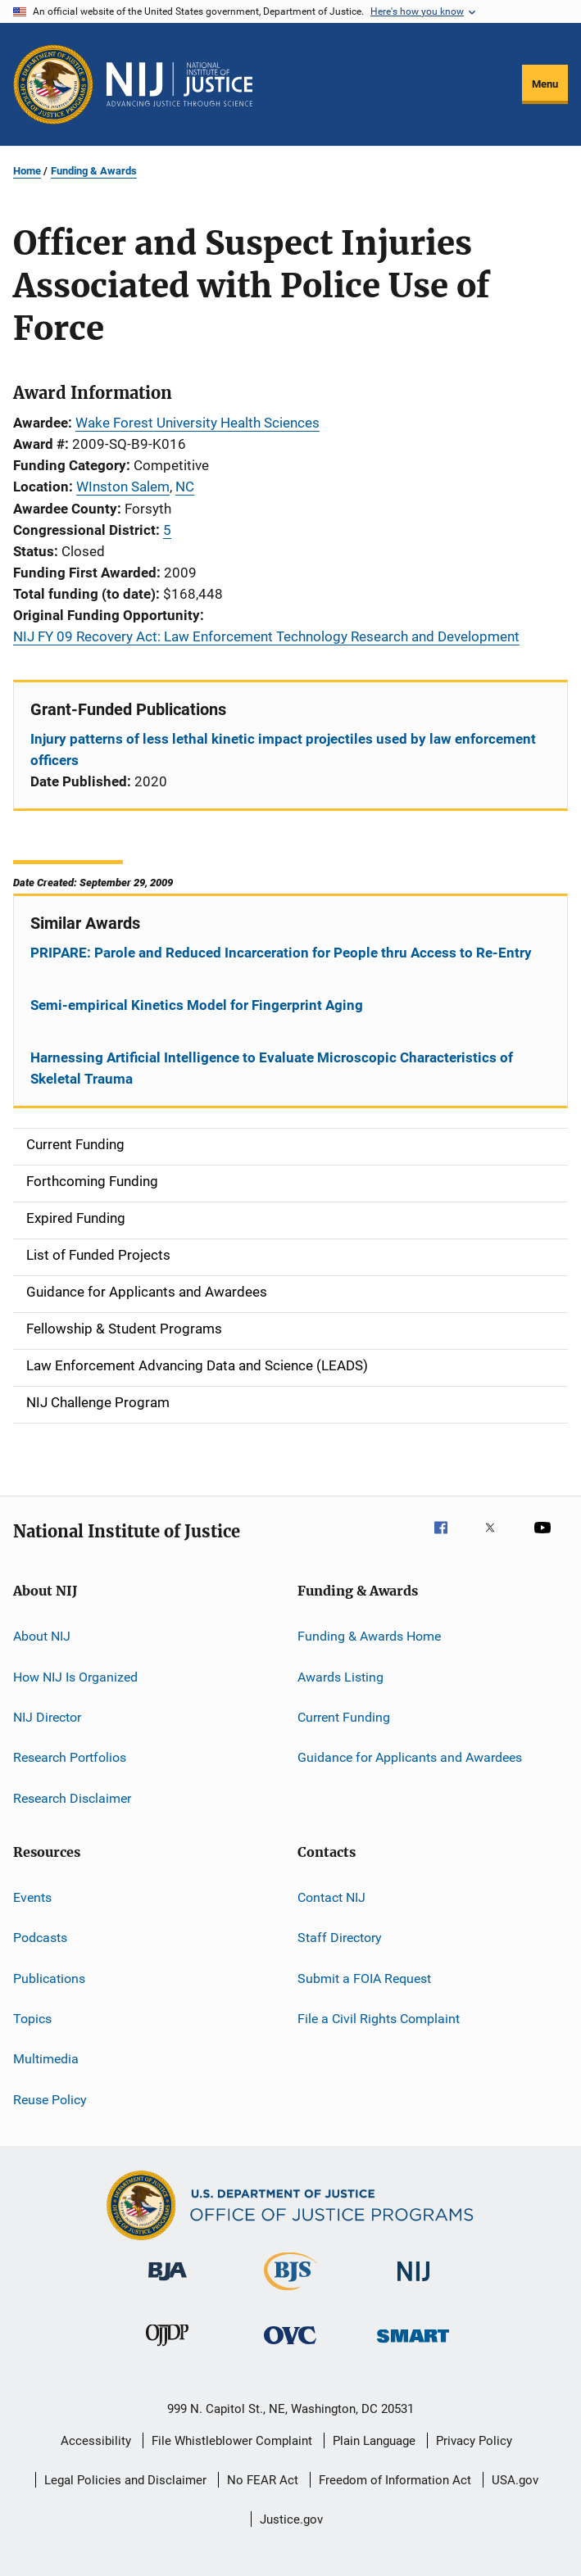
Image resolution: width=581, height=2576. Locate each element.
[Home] (179, 84)
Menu (545, 84)
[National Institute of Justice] (413, 2284)
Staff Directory (339, 1937)
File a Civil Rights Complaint (378, 2018)
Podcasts (40, 1937)
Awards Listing (340, 1676)
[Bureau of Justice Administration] (167, 2283)
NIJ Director (47, 1717)
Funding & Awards (94, 171)
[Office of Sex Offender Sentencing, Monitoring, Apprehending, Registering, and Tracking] (413, 2345)
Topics (32, 2018)
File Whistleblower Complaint (232, 2440)
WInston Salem (123, 486)
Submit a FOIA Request (364, 1978)
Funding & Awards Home (369, 1636)
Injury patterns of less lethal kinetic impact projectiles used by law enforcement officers (283, 749)
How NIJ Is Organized (75, 1676)
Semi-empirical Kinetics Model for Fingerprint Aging (196, 1005)
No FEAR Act (262, 2480)
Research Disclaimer (72, 1797)
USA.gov (515, 2480)
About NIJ (41, 1636)
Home (27, 171)
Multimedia (46, 2059)
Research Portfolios (69, 1757)
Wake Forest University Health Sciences (197, 422)
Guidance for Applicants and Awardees (409, 1757)
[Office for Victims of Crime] (290, 2347)
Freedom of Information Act (395, 2480)
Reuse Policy (50, 2099)
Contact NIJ (331, 1897)
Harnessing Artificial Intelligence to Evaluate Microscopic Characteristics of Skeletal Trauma (271, 1068)
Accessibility (96, 2440)
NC (184, 486)
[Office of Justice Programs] (53, 84)
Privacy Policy (474, 2440)
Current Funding (343, 1717)
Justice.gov (291, 2519)
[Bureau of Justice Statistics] (290, 2293)
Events (32, 1897)
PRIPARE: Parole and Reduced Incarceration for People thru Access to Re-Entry (281, 952)
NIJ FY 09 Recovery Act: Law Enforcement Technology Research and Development (266, 636)
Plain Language (374, 2440)
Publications (49, 1978)
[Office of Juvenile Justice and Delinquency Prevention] (167, 2349)
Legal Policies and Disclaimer (125, 2480)
